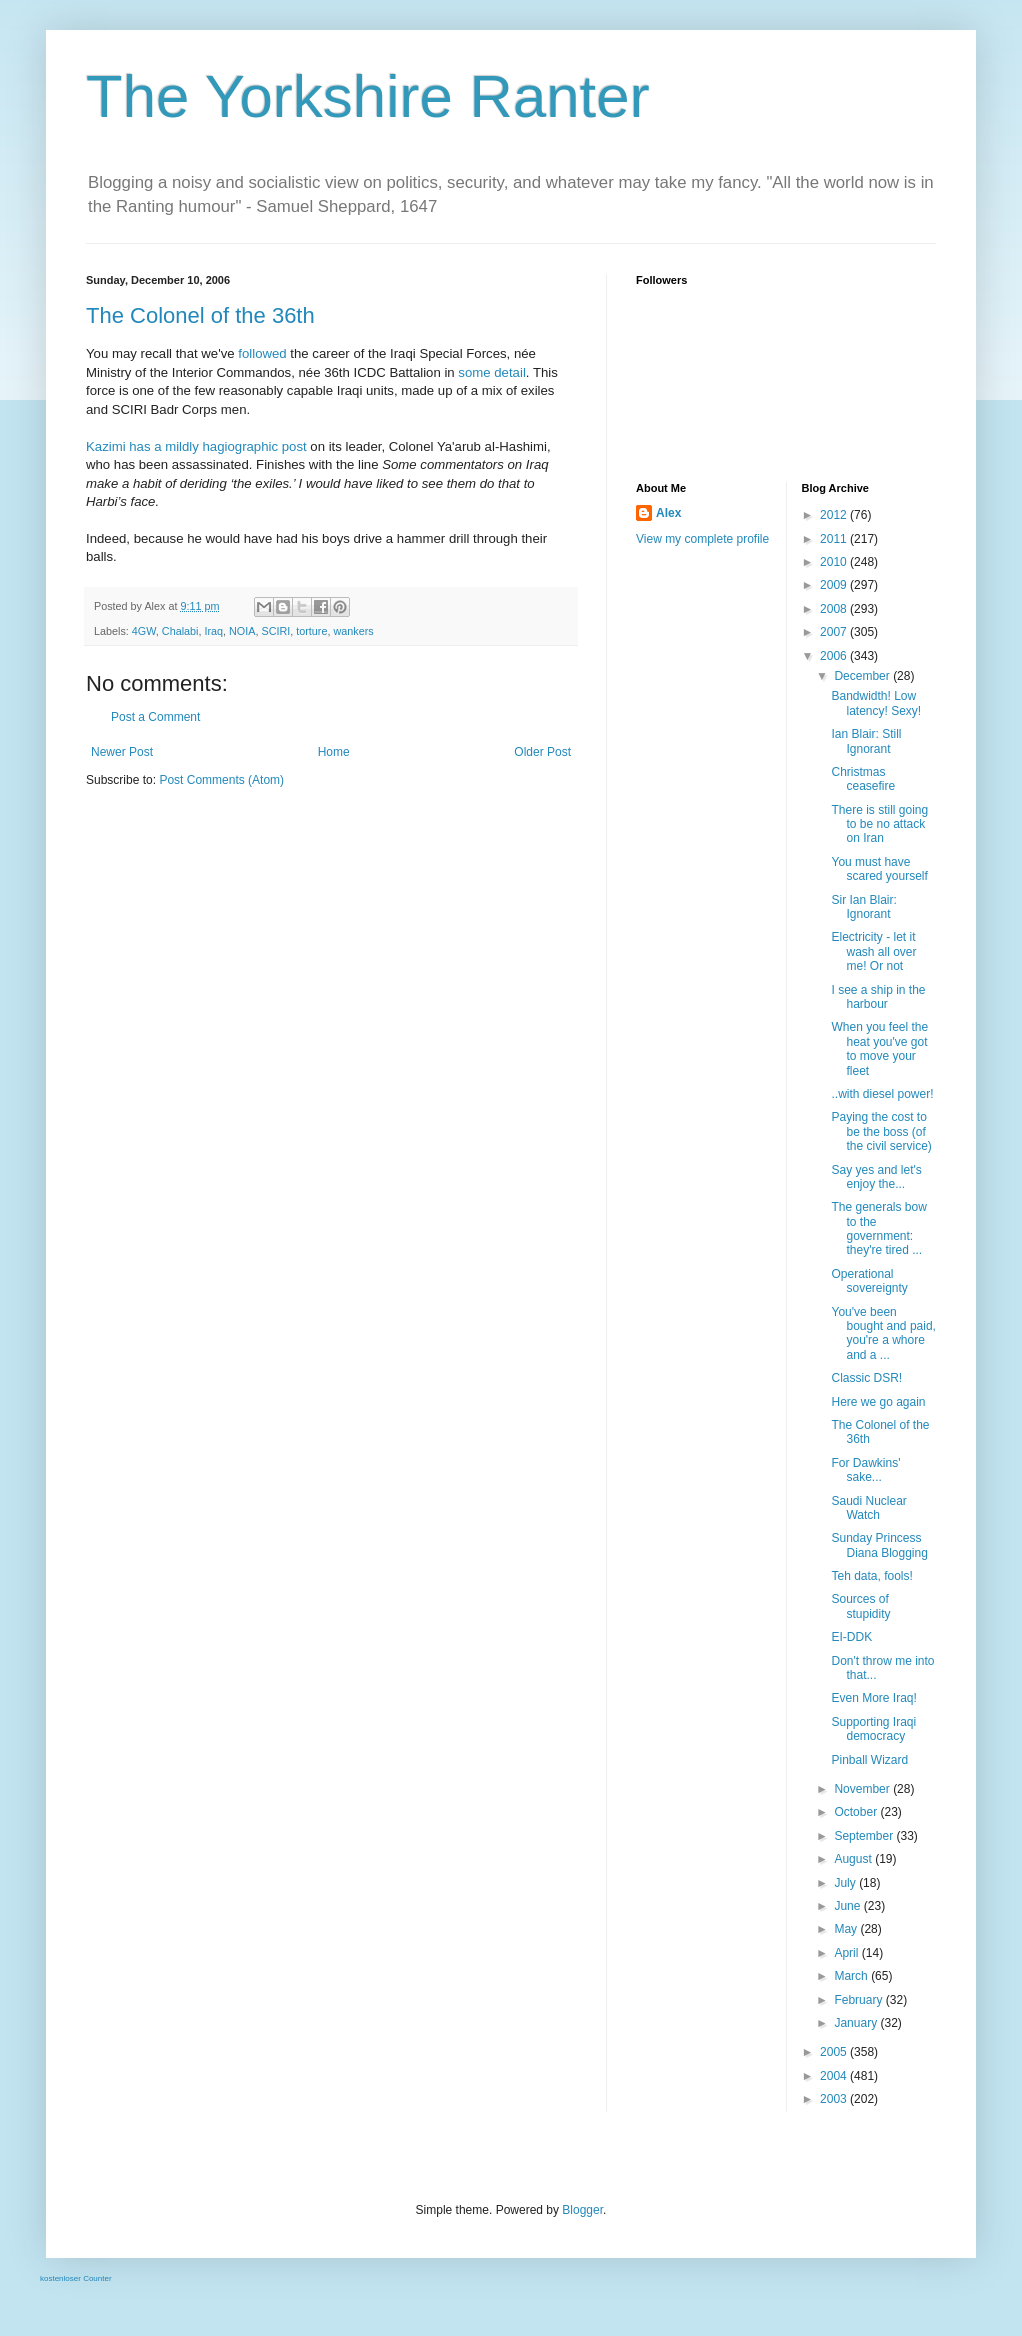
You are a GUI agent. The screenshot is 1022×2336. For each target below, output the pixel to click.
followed (262, 353)
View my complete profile (702, 539)
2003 (835, 2099)
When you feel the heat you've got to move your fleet (879, 1048)
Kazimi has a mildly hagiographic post (196, 446)
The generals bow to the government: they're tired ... (878, 1228)
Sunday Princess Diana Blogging (879, 1545)
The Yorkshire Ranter (368, 96)
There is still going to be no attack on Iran (879, 824)
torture (311, 631)
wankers (353, 631)
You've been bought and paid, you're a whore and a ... (883, 1333)
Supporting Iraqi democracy (873, 1729)
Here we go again (878, 1402)
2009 (835, 585)
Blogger (582, 2210)
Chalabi (180, 631)
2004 (835, 2076)
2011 (835, 539)
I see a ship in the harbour (878, 997)
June (848, 1906)
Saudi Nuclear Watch (868, 1508)
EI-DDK (851, 1637)
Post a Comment (155, 717)
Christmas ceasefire (863, 779)
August (854, 1859)
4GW (144, 631)
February (859, 2000)
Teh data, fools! (871, 1576)
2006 (835, 656)
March (852, 1976)
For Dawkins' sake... (865, 1470)
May (847, 1929)
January (857, 2023)
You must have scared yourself (879, 869)
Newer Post (122, 752)
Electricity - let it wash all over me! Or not (873, 951)
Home (334, 752)
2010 (835, 562)
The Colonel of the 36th (200, 315)
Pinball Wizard (869, 1760)
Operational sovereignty (869, 1281)
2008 (835, 609)
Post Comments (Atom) (221, 780)
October (857, 1812)
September (865, 1836)
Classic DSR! (866, 1378)
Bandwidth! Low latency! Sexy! (876, 703)
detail (510, 372)
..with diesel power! (882, 1094)
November (863, 1789)
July (846, 1883)
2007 (835, 632)
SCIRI (275, 631)
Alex (668, 513)
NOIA (242, 631)
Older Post (542, 752)
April (847, 1953)
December (863, 676)
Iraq (213, 631)
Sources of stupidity (860, 1606)
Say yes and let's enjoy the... (876, 1177)
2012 (835, 515)
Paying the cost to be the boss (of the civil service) (881, 1131)
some (474, 372)
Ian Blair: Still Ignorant (866, 741)
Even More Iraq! (873, 1698)
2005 (835, 2052)
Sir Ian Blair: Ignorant (863, 907)
